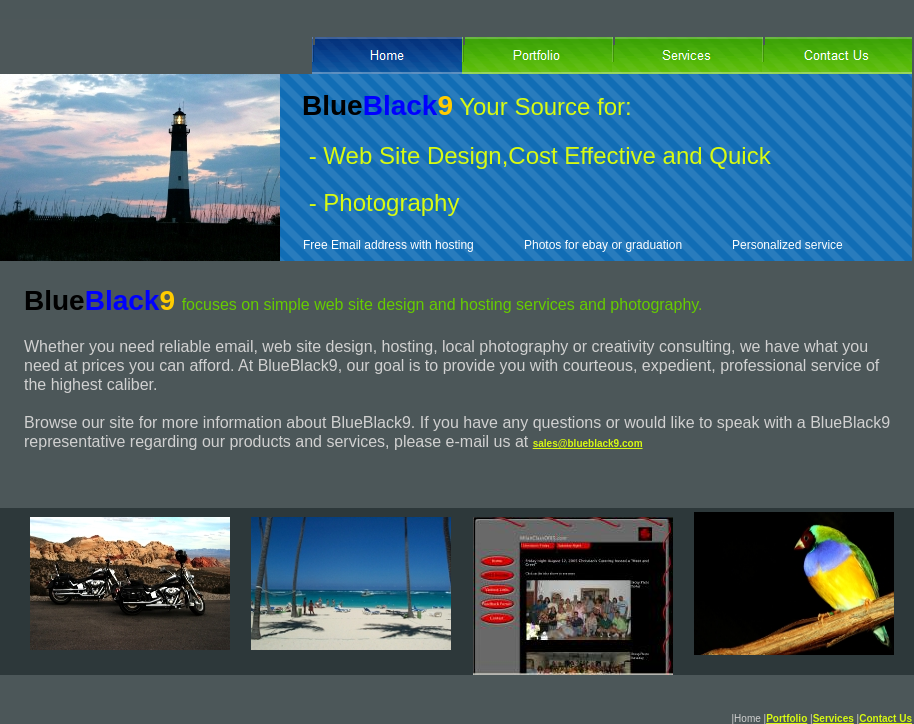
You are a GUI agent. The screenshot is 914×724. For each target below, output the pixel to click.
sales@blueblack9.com (588, 443)
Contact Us (885, 718)
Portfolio (786, 718)
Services (833, 718)
